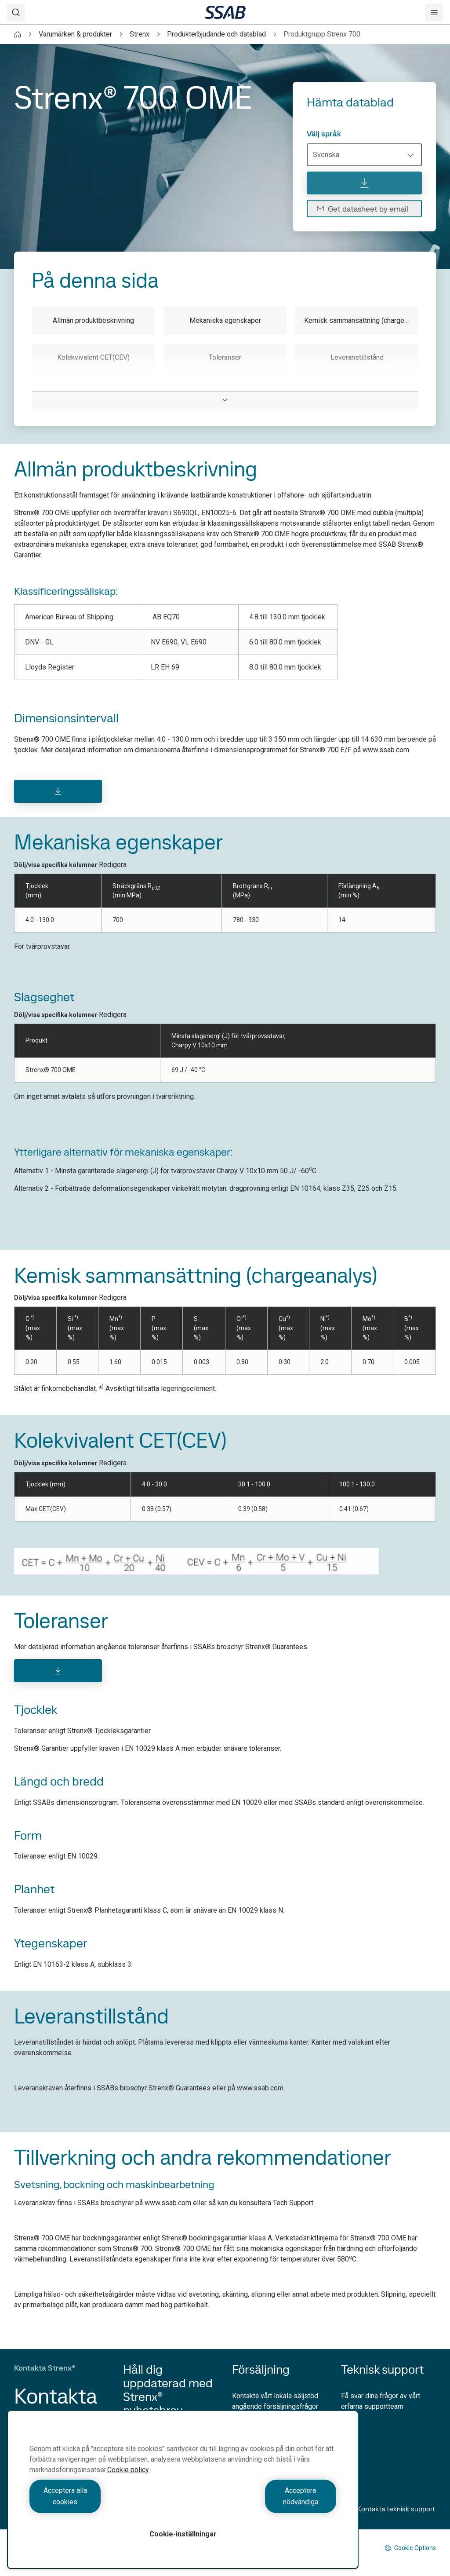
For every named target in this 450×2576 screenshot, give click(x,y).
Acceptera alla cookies (104, 2502)
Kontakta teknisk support (388, 2509)
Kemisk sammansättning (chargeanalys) (361, 320)
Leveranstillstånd (357, 357)
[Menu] (434, 12)
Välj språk (324, 134)
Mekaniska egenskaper (225, 320)
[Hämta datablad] (364, 183)
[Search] (16, 12)
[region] (183, 2495)
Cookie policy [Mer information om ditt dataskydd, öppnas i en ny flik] (128, 2481)
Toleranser (225, 357)
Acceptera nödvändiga (262, 2502)
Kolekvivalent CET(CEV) (93, 357)
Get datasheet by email (362, 209)
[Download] (58, 791)
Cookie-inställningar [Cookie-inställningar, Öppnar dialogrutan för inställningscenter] (183, 2534)
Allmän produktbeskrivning (93, 320)
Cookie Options (410, 2548)
